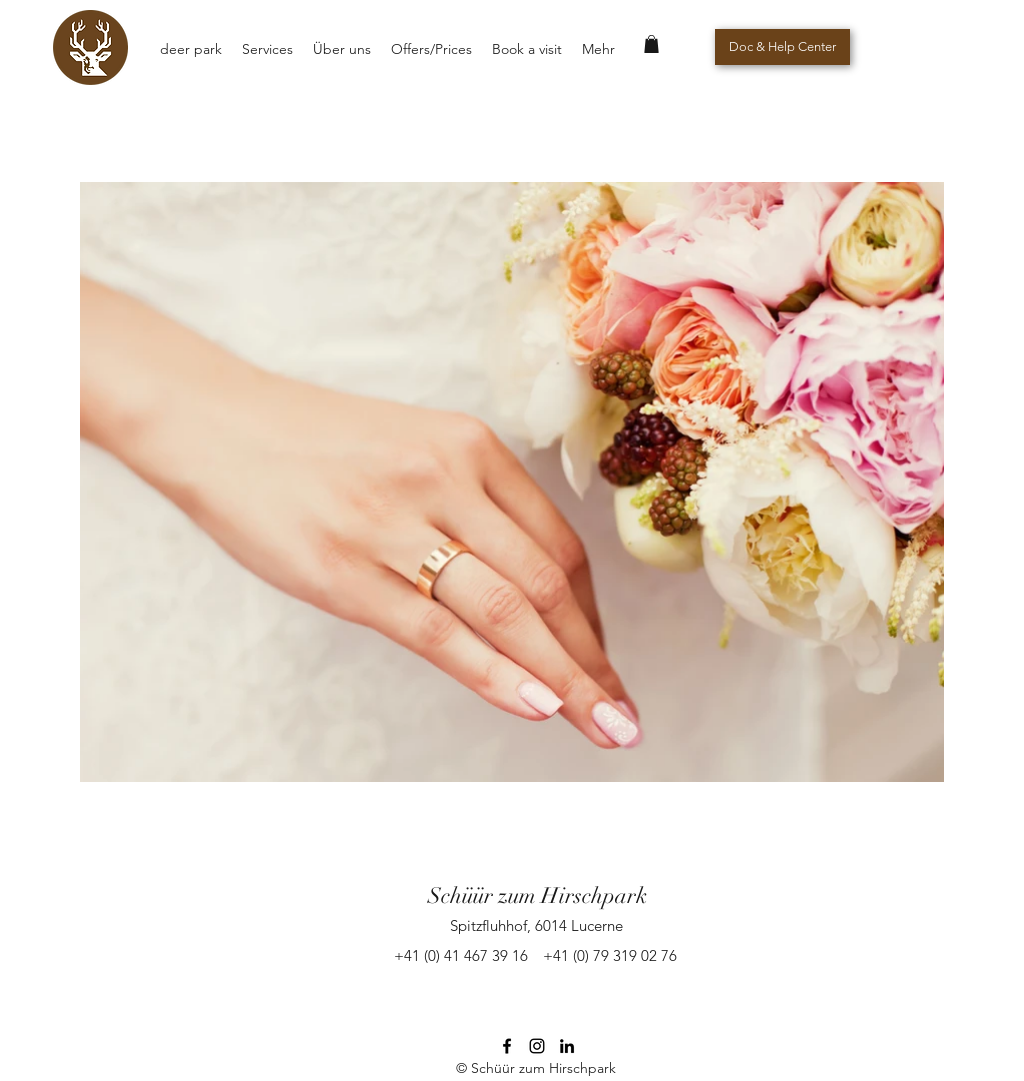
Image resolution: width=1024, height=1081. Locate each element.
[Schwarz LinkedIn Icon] (567, 1046)
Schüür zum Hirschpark (537, 895)
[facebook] (507, 1046)
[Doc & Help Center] (782, 47)
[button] (651, 44)
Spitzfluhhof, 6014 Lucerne (536, 925)
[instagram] (537, 1046)
